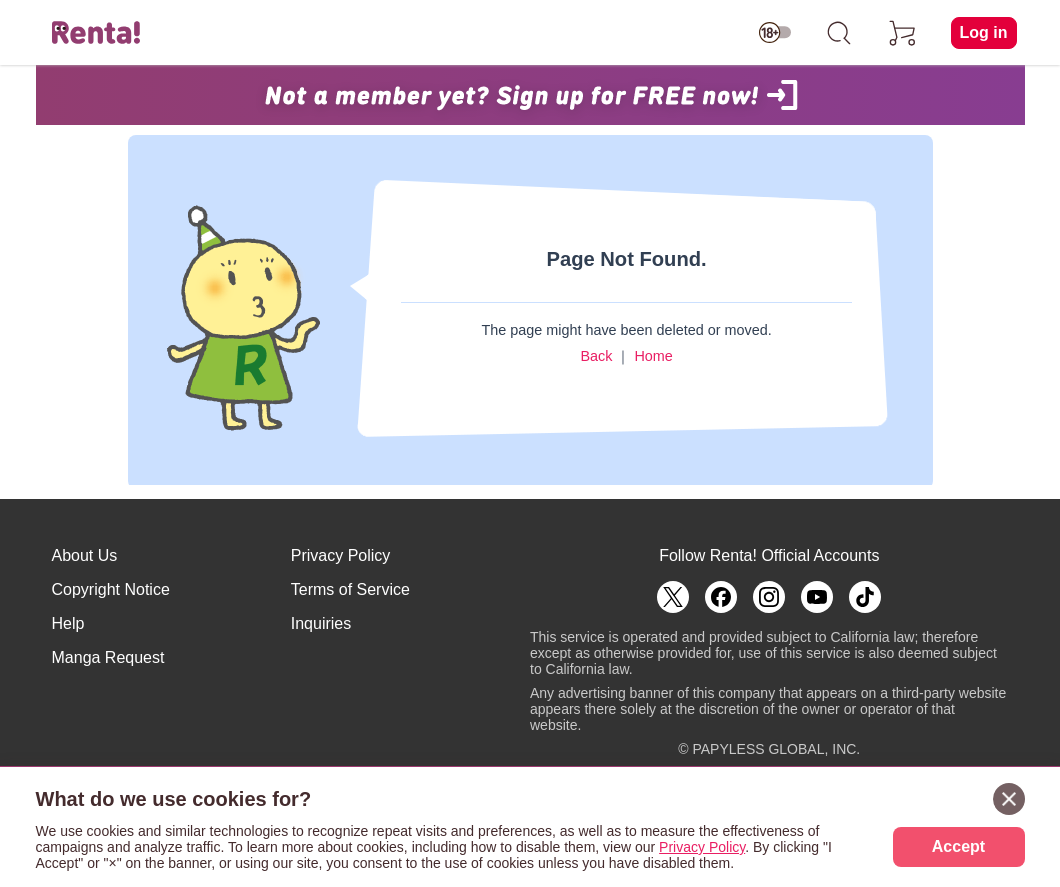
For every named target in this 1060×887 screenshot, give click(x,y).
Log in (984, 32)
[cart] (903, 33)
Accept (958, 846)
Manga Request (108, 657)
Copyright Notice (111, 589)
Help (68, 623)
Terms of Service (350, 589)
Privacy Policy (341, 555)
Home (653, 356)
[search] (839, 33)
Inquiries (321, 623)
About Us (85, 555)
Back (596, 356)
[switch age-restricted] (775, 33)
